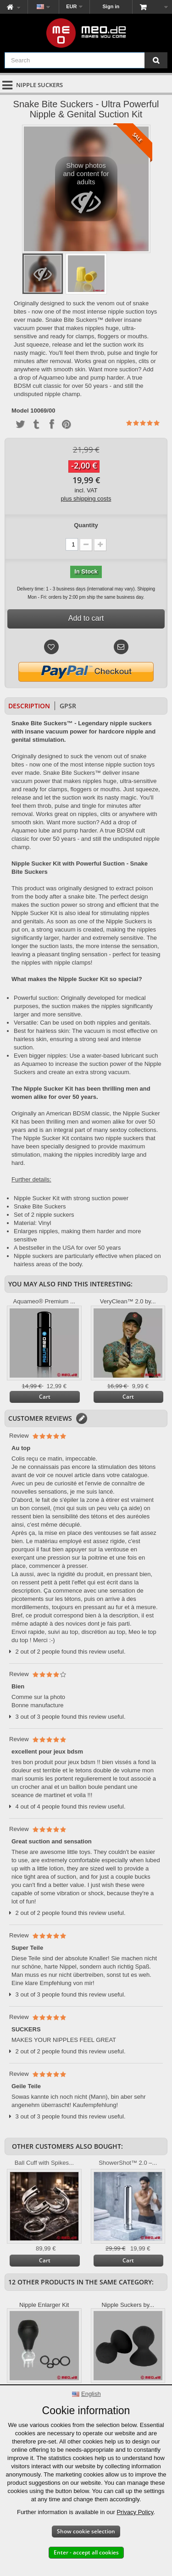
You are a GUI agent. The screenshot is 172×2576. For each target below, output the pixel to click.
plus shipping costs (86, 498)
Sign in (111, 6)
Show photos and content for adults (86, 191)
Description (29, 705)
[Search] (155, 60)
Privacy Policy (135, 2512)
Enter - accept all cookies (86, 2552)
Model (20, 411)
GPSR (68, 705)
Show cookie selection (86, 2531)
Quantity (86, 525)
